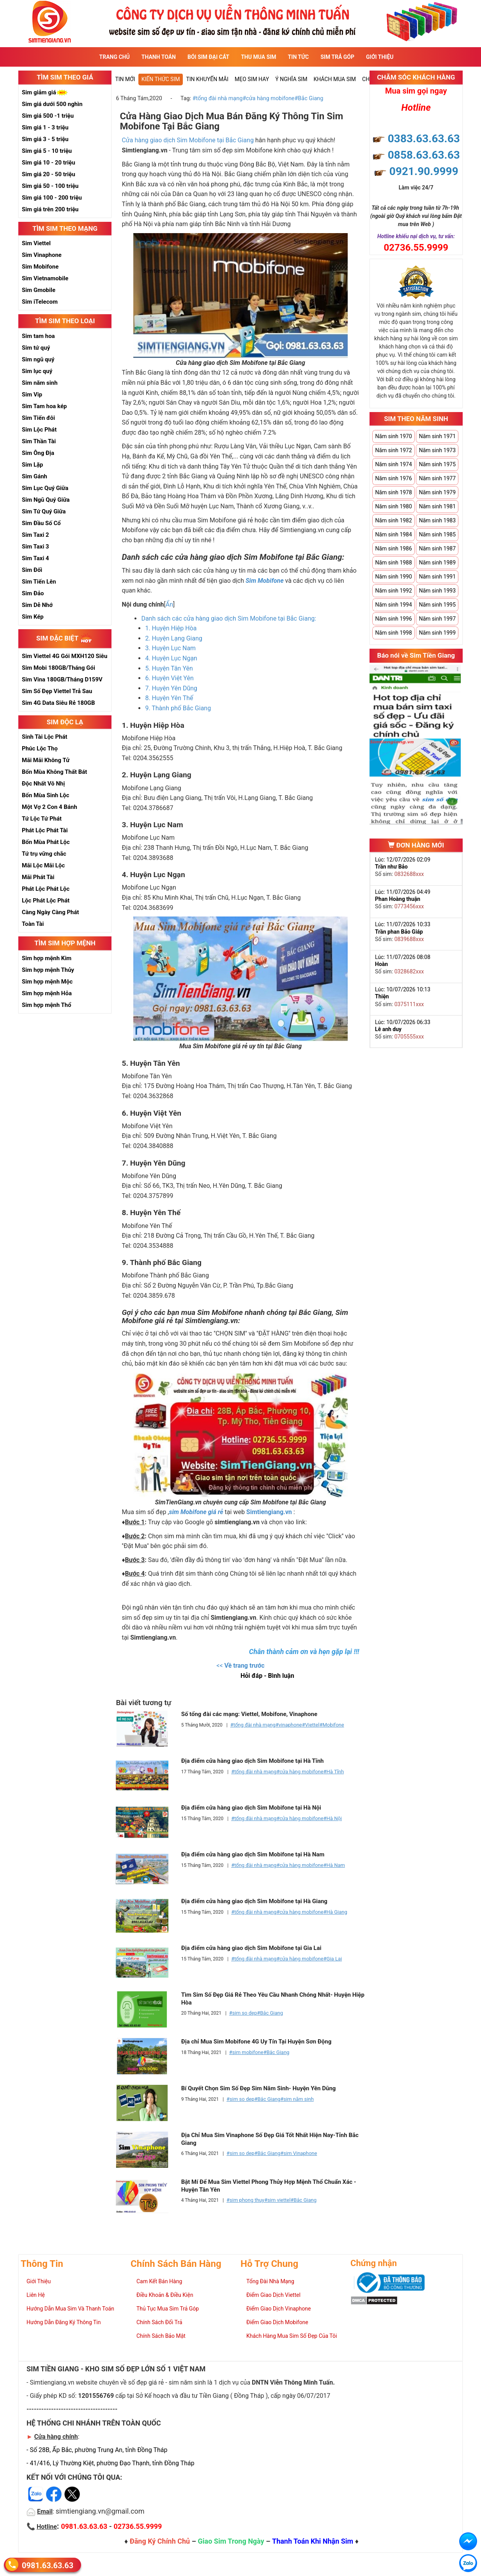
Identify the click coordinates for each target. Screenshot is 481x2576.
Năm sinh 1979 (437, 492)
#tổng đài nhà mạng (217, 98)
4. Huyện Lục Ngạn (171, 658)
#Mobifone (331, 1725)
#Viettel (310, 1725)
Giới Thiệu (379, 57)
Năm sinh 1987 (437, 548)
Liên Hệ (36, 2295)
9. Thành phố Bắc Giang (178, 708)
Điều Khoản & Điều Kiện (164, 2295)
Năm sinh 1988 (393, 562)
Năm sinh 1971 (437, 436)
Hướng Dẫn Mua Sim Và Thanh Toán (70, 2308)
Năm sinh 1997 (437, 619)
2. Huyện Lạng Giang (173, 638)
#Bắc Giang (308, 98)
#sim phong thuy (245, 2200)
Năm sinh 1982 (393, 520)
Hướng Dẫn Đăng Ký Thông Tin (64, 2322)
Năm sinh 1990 (393, 576)
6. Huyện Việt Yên (169, 678)
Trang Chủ (114, 57)
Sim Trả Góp (337, 57)
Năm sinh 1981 (437, 506)
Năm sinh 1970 (393, 436)
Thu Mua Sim (258, 57)
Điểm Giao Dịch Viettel (273, 2295)
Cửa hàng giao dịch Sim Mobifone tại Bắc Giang (188, 140)
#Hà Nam (334, 1865)
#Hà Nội (333, 1818)
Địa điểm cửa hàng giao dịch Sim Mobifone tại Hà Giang (254, 1901)
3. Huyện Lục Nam (170, 648)
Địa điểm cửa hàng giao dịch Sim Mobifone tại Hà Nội (251, 1807)
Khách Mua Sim (334, 79)
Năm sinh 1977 (437, 478)
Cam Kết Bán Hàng (159, 2281)
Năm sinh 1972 (393, 450)
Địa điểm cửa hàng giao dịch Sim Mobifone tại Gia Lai (251, 1947)
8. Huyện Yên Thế (169, 698)
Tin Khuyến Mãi (207, 79)
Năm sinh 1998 (393, 633)
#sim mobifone (246, 2052)
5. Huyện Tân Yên (169, 668)
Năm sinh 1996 (393, 619)
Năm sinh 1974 (393, 464)
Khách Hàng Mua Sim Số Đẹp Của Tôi (291, 2336)
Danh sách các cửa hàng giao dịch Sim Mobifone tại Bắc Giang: (228, 618)
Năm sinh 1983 (437, 520)
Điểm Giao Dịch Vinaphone (278, 2308)
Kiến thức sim (160, 79)
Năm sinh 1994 (393, 605)
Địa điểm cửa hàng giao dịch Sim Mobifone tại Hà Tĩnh (252, 1760)
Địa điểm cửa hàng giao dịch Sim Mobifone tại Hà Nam (253, 1854)
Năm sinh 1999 (437, 633)
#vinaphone (289, 1725)
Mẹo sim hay (252, 79)
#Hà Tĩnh (334, 1772)
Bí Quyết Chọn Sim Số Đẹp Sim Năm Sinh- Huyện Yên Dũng (258, 2088)
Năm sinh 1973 (437, 450)
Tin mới (125, 79)
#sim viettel (277, 2200)
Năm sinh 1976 (393, 478)
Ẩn (169, 604)
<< (240, 1665)
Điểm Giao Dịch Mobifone (277, 2322)
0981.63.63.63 (47, 2565)
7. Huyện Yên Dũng (171, 688)
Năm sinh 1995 (437, 605)
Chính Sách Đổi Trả (159, 2322)
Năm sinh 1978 (393, 492)
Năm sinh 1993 (437, 590)
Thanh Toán (158, 57)
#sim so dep (243, 2013)
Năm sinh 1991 (437, 576)
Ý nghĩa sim (291, 79)
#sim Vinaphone (298, 2153)
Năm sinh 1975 (437, 464)
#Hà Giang (335, 1912)
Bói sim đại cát (208, 57)
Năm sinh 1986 (393, 548)
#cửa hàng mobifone (268, 98)
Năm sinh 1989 (437, 562)
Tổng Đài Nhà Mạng (270, 2281)
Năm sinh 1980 (393, 506)
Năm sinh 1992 (393, 590)
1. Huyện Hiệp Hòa (170, 628)
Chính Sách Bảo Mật (161, 2336)
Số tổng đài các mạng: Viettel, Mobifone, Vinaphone (249, 1714)
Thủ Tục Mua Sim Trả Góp (167, 2308)
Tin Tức (298, 57)
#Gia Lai (333, 1959)
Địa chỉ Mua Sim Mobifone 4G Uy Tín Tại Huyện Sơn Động (256, 2041)
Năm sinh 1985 (437, 534)
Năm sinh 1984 (393, 534)
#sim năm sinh (297, 2099)
